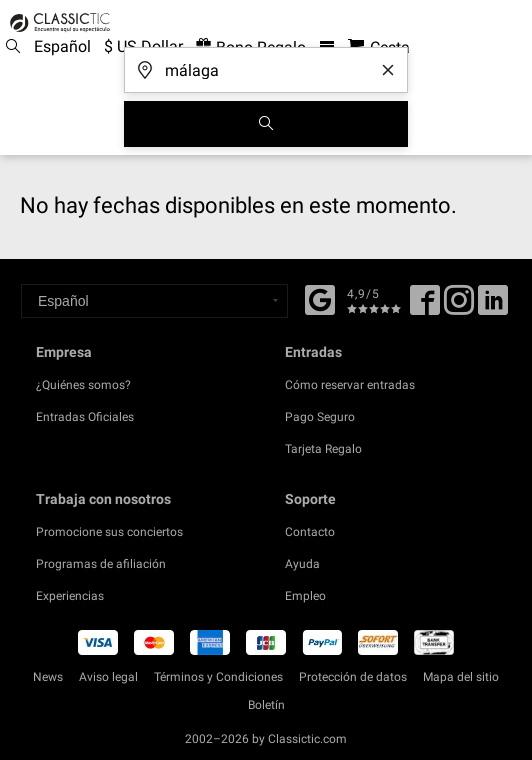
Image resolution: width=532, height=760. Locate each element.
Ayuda (302, 564)
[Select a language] (154, 301)
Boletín (266, 705)
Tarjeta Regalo (323, 449)
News (48, 677)
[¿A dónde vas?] (266, 63)
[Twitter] (459, 307)
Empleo (305, 596)
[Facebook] (320, 298)
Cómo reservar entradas (350, 385)
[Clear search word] (388, 70)
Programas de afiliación (101, 564)
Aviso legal (108, 677)
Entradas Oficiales (85, 417)
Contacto (310, 532)
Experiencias (70, 596)
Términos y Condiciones (218, 677)
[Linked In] (493, 307)
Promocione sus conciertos (109, 532)
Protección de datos (353, 677)
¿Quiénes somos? (83, 385)
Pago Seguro (320, 417)
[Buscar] (266, 124)
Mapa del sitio (461, 677)
